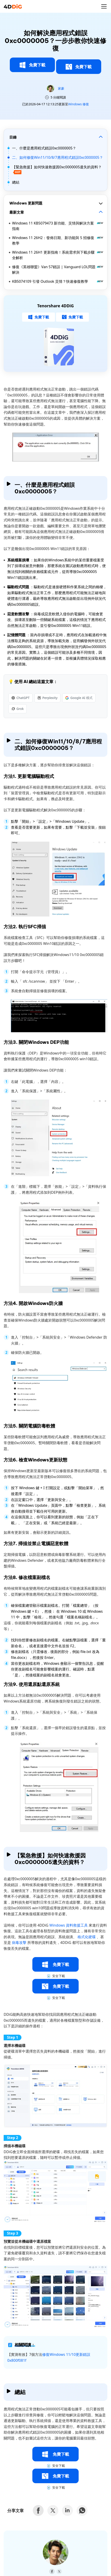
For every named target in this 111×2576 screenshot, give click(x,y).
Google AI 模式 (78, 698)
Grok (17, 708)
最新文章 (16, 212)
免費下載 (32, 65)
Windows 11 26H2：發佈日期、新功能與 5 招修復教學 (57, 240)
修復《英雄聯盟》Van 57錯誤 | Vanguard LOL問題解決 (57, 269)
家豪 (61, 88)
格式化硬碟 (87, 1936)
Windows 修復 (78, 104)
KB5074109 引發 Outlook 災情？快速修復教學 (57, 281)
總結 (15, 182)
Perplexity (47, 698)
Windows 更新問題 (25, 203)
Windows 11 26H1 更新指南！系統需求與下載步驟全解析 (57, 255)
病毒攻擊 (19, 1942)
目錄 (13, 137)
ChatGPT (20, 698)
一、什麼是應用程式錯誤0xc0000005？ (44, 148)
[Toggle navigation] (104, 6)
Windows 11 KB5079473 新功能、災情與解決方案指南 (57, 226)
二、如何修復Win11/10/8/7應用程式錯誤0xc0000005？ (57, 157)
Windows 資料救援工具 (69, 1925)
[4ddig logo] (13, 6)
